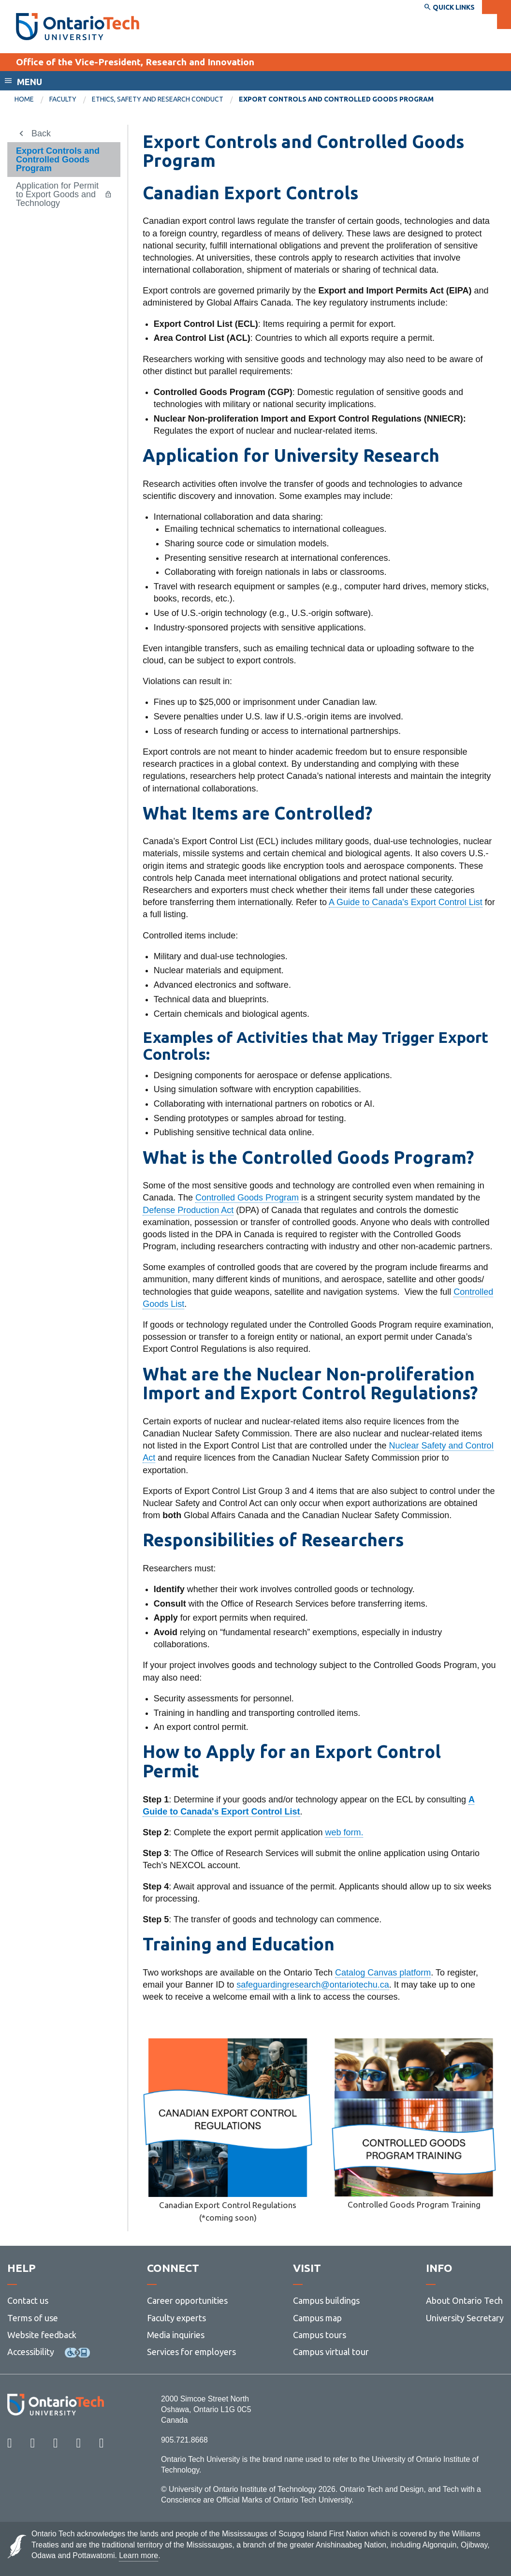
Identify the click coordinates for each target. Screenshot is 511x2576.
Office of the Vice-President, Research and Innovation (135, 62)
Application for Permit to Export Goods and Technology (57, 194)
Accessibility (30, 2351)
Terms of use (32, 2318)
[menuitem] (32, 99)
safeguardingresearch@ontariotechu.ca (312, 1985)
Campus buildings (326, 2300)
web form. (344, 1832)
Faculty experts (176, 2318)
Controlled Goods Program (247, 1197)
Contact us (27, 2300)
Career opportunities (187, 2300)
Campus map (317, 2318)
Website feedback (41, 2335)
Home (24, 99)
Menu (29, 82)
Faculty (62, 99)
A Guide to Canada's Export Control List (405, 902)
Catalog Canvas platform (383, 1972)
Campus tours (319, 2335)
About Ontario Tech (464, 2300)
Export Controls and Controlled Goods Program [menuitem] (336, 99)
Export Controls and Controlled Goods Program (58, 159)
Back (41, 133)
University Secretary (465, 2318)
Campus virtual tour (331, 2351)
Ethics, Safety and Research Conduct (157, 99)
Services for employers (191, 2351)
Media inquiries (175, 2335)
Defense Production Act (188, 1210)
